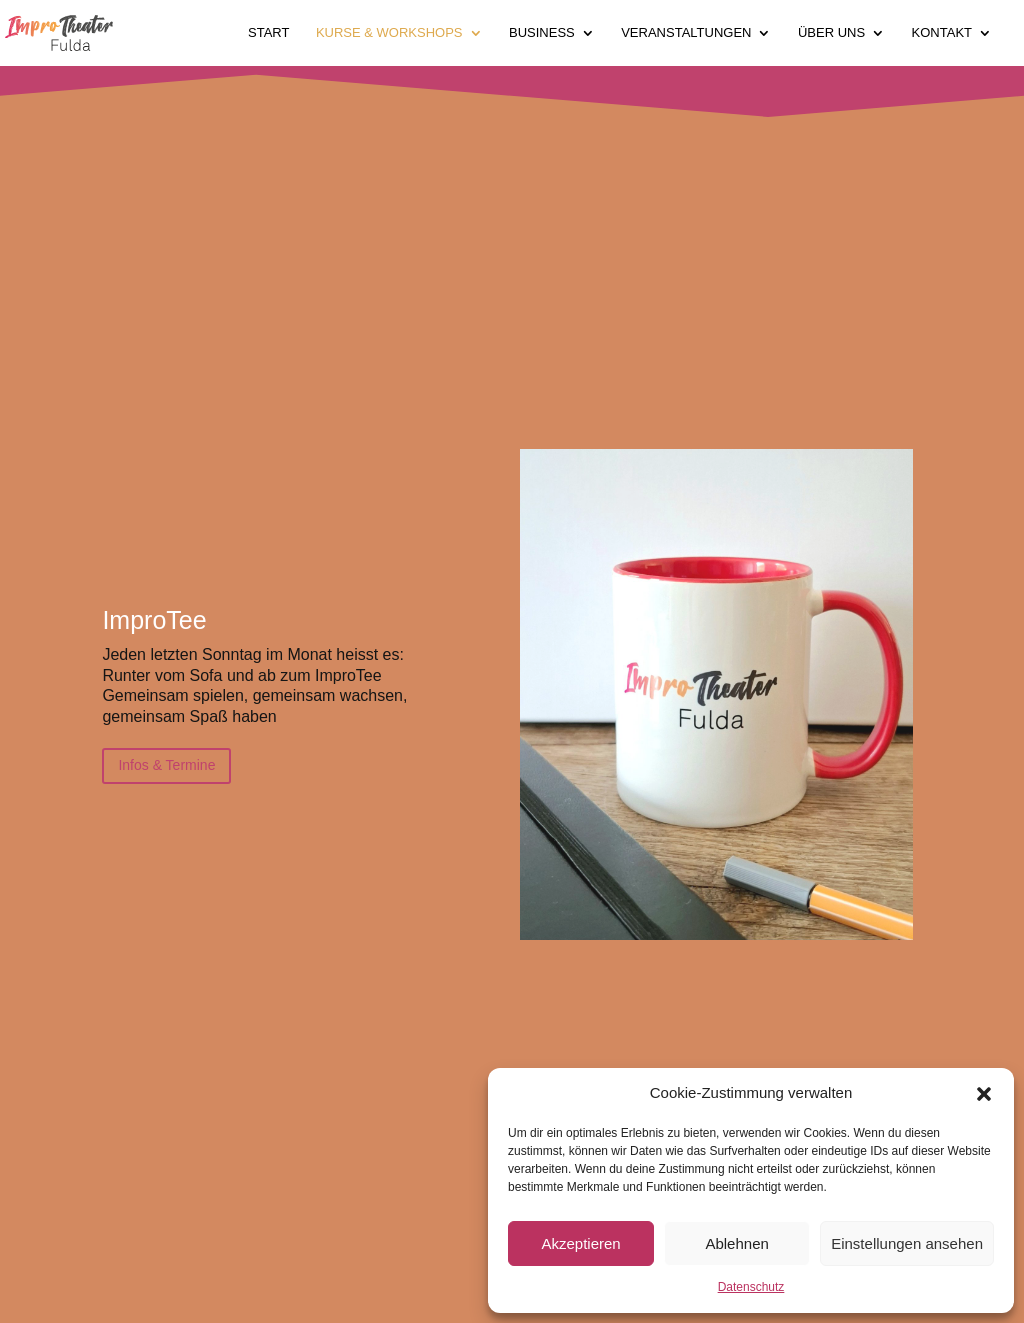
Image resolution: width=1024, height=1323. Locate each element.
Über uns (831, 33)
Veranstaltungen (686, 33)
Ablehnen (736, 1243)
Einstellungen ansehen (907, 1243)
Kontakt (942, 33)
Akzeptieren (580, 1243)
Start (268, 33)
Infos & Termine (166, 765)
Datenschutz (751, 1287)
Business (542, 33)
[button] (984, 1094)
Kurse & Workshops (389, 33)
